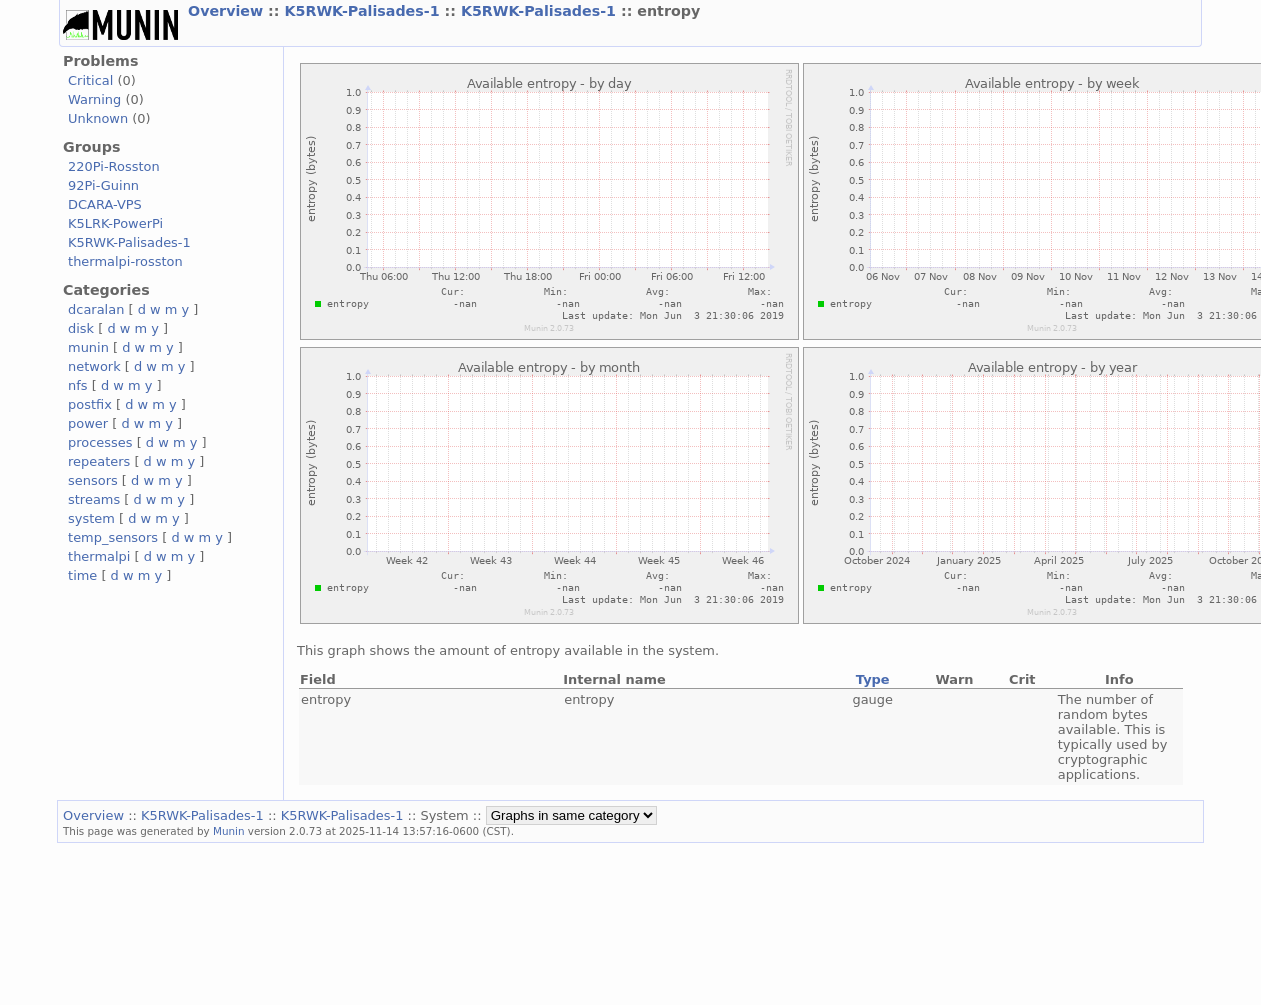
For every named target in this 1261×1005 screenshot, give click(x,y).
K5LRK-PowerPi (115, 223)
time (82, 575)
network (94, 366)
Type (873, 679)
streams (94, 499)
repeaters (99, 461)
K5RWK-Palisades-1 (364, 11)
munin (88, 347)
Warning (94, 99)
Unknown (98, 118)
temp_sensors (113, 537)
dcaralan (96, 309)
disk (81, 328)
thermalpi (99, 556)
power (88, 423)
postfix (90, 404)
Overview (228, 11)
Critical (90, 80)
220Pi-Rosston (114, 166)
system (91, 518)
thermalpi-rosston (125, 261)
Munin (229, 831)
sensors (93, 480)
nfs (78, 385)
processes (100, 442)
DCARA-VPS (105, 204)
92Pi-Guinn (103, 185)
